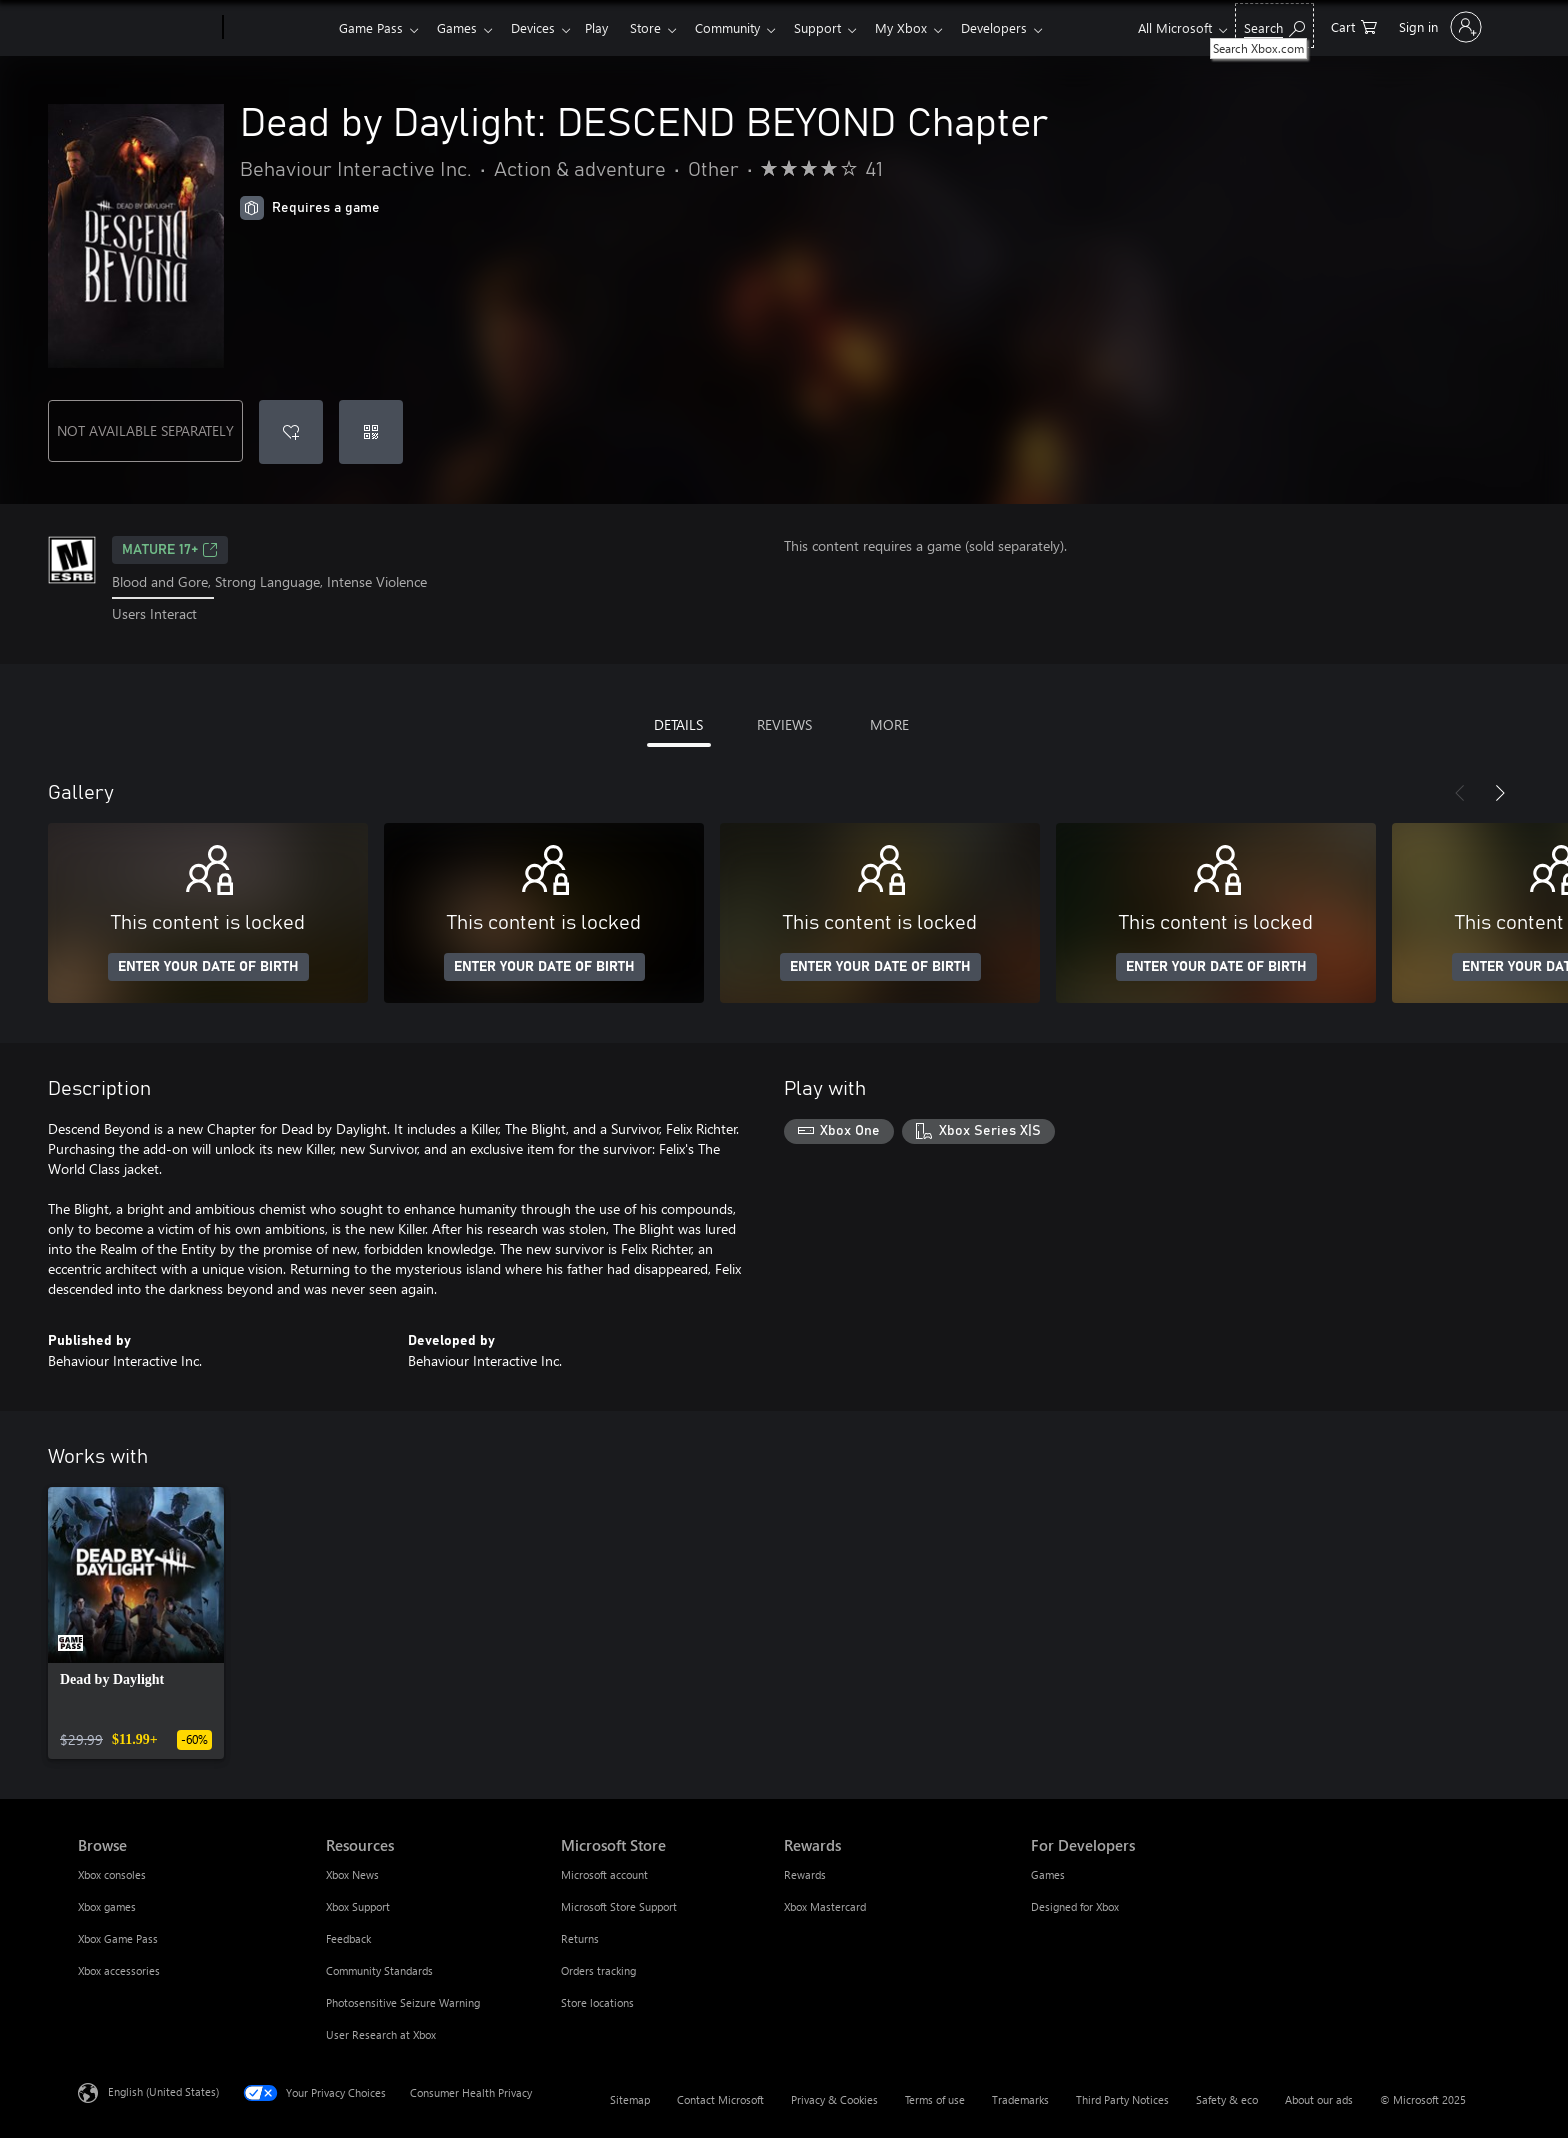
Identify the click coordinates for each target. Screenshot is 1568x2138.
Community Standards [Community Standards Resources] (379, 1970)
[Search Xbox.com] (1274, 25)
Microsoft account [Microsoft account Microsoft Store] (604, 1874)
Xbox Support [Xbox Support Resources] (358, 1906)
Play (608, 27)
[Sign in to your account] (1438, 27)
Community (747, 27)
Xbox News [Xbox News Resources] (352, 1874)
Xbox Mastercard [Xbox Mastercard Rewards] (825, 1906)
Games (461, 27)
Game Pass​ (371, 27)
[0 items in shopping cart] (1354, 25)
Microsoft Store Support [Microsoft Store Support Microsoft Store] (619, 1906)
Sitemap (630, 2099)
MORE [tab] (889, 724)
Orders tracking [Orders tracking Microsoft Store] (598, 1970)
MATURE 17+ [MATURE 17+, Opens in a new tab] (170, 550)
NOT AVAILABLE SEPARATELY (145, 430)
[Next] (1500, 793)
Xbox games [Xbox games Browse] (107, 1906)
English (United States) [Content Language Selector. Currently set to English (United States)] (163, 2090)
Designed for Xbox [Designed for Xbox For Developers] (1075, 1906)
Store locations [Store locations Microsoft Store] (597, 2002)
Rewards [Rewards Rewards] (805, 1874)
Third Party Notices (1122, 2099)
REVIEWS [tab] (784, 724)
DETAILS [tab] (678, 724)
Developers (1026, 27)
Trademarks (1020, 2099)
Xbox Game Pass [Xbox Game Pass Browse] (118, 1938)
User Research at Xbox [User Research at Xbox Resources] (381, 2034)
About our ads (1319, 2099)
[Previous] (1460, 793)
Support (841, 27)
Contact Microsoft (720, 2099)
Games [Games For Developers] (1048, 1874)
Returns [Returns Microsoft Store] (580, 1938)
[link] (136, 1623)
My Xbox (929, 27)
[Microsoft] (146, 28)
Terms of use (935, 2099)
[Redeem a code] (371, 432)
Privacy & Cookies (834, 2099)
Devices (541, 27)
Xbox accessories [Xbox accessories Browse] (119, 1970)
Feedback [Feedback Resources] (348, 1938)
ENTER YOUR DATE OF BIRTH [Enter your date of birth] (208, 967)
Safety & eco (1227, 2099)
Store (661, 27)
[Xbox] (278, 28)
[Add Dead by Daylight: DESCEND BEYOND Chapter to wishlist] (291, 432)
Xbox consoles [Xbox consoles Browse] (112, 1874)
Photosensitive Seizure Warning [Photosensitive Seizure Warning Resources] (403, 2002)
